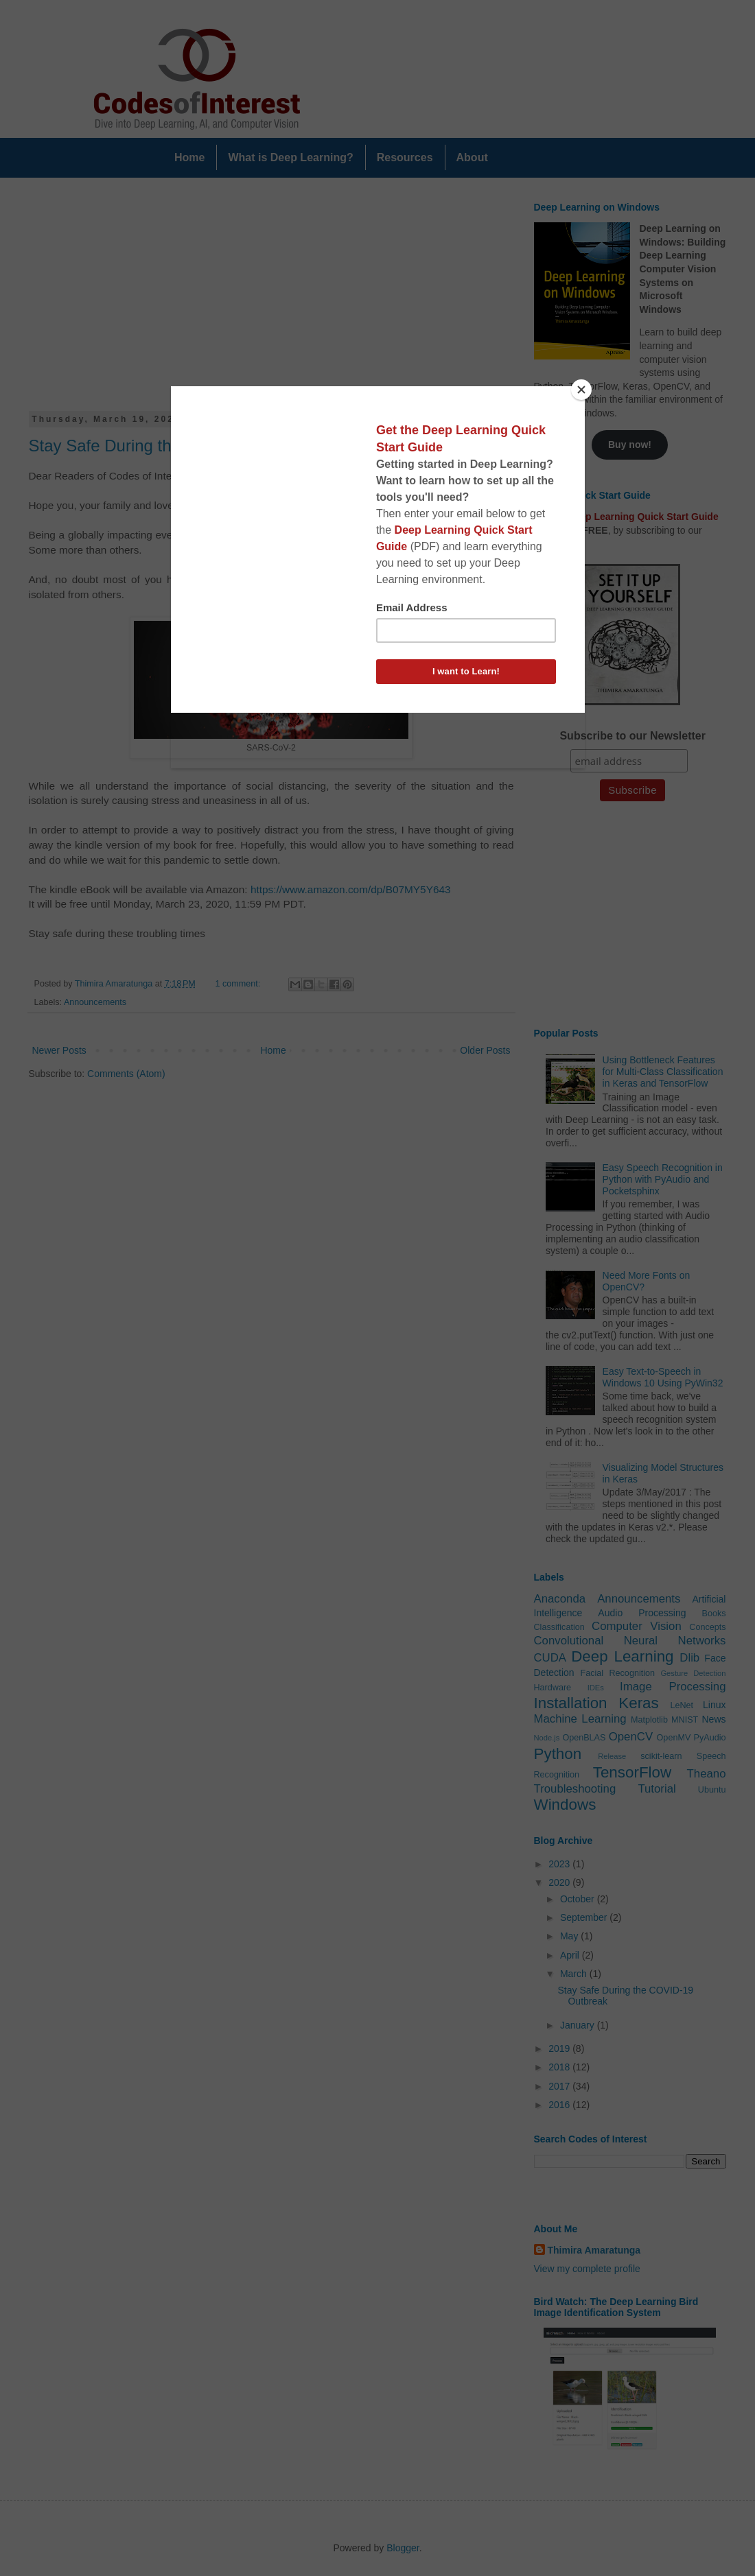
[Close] (581, 389)
